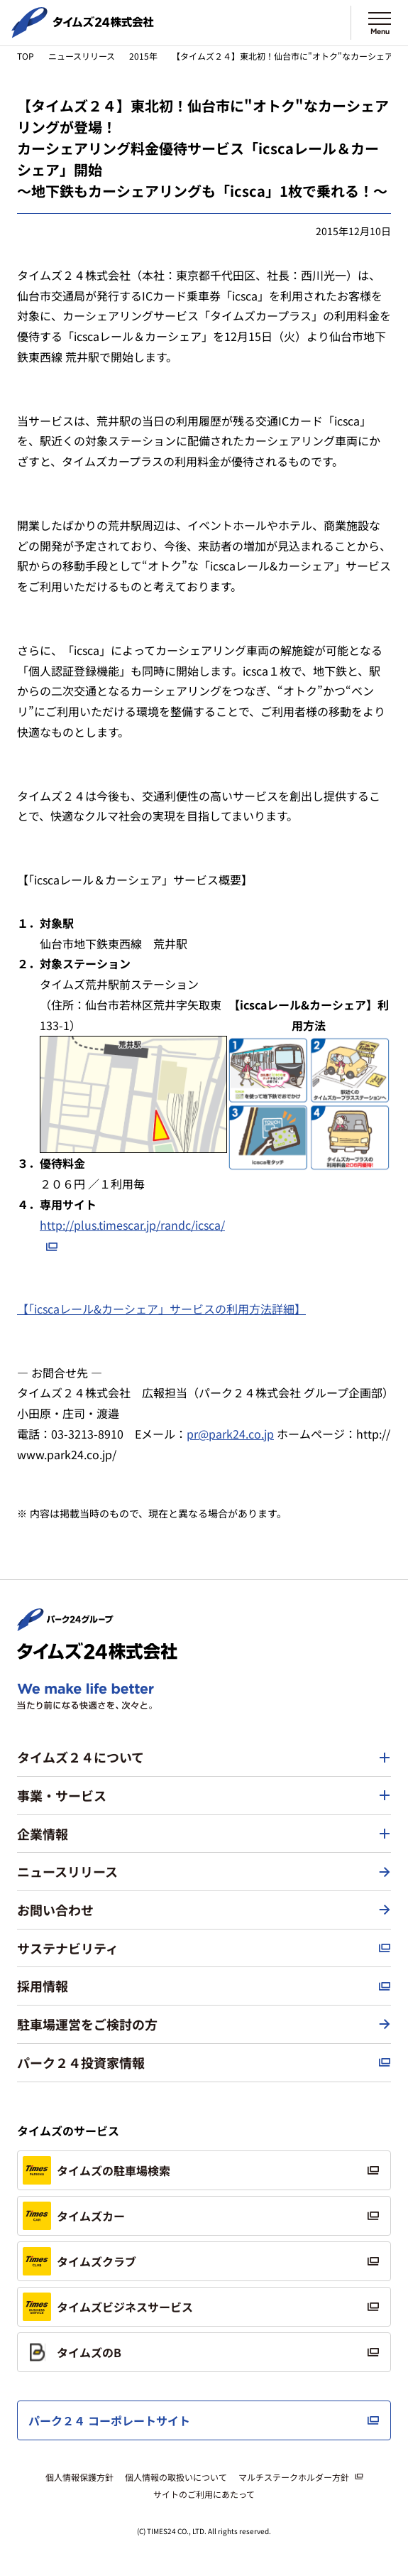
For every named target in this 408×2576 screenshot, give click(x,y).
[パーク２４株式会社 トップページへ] (65, 1624)
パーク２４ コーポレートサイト (109, 2420)
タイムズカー (74, 2216)
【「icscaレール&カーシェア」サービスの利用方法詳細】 (161, 1308)
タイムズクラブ (79, 2261)
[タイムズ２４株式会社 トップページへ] (82, 31)
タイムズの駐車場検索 (96, 2170)
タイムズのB (72, 2352)
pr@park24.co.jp (230, 1433)
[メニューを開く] (379, 22)
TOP (25, 56)
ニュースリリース (81, 56)
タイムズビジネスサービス (108, 2307)
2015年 (143, 56)
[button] (204, 1757)
